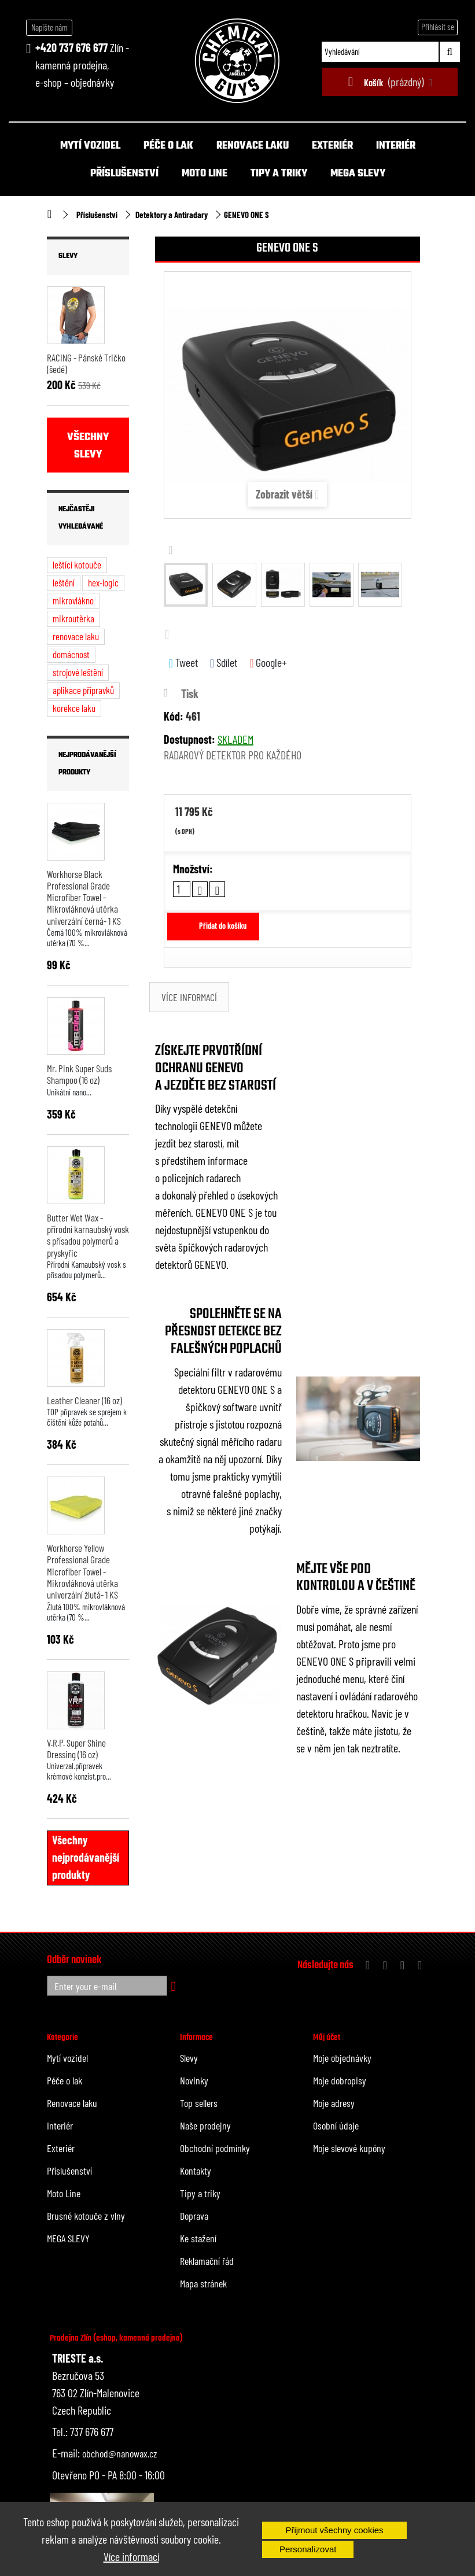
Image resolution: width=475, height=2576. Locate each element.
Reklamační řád (207, 2260)
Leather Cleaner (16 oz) (84, 1400)
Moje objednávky (342, 2057)
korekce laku (74, 708)
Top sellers (199, 2103)
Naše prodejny (205, 2125)
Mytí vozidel (90, 146)
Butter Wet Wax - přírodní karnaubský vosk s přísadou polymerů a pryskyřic (88, 1235)
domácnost (71, 654)
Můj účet (326, 2037)
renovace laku (76, 636)
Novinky (194, 2080)
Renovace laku (252, 146)
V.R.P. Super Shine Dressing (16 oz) (76, 1748)
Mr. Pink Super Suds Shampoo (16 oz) (79, 1074)
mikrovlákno (73, 600)
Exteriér (332, 146)
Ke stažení (198, 2238)
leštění (64, 582)
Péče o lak (168, 146)
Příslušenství (124, 173)
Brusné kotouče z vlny (86, 2215)
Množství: (193, 869)
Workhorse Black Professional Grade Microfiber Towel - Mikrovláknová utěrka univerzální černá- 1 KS (84, 897)
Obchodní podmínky (215, 2148)
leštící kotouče (77, 564)
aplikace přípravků (83, 690)
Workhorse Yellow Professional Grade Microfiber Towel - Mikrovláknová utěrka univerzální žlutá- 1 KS (82, 1571)
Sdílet (223, 662)
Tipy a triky (279, 173)
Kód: (173, 716)
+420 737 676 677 (71, 47)
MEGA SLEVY (357, 173)
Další (169, 634)
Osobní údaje (336, 2125)
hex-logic (103, 582)
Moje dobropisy (339, 2080)
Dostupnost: (189, 739)
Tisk (189, 693)
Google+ (268, 662)
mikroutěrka (73, 618)
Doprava (194, 2215)
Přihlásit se (437, 26)
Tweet (183, 662)
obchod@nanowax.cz (119, 2453)
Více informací (131, 2556)
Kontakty (195, 2170)
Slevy (68, 256)
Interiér (395, 146)
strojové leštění (78, 672)
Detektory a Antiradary (171, 214)
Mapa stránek (203, 2283)
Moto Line (204, 173)
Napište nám (49, 27)
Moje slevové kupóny (349, 2148)
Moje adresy (334, 2103)
